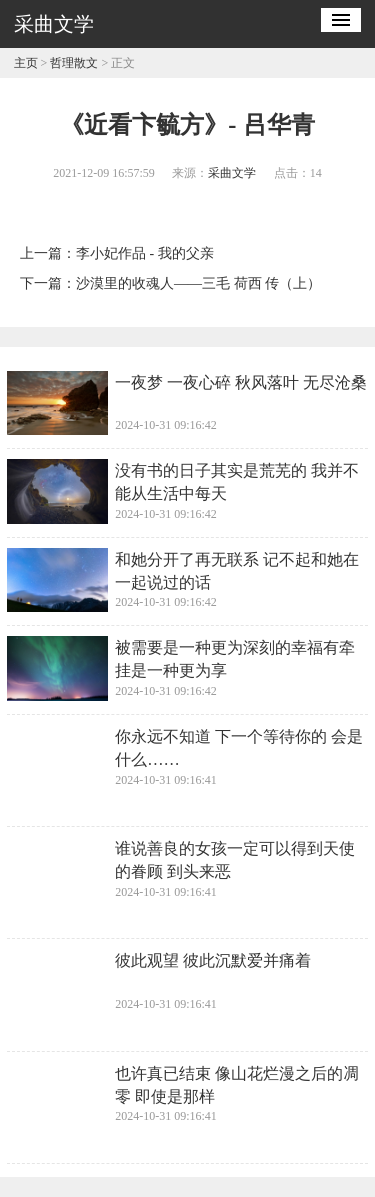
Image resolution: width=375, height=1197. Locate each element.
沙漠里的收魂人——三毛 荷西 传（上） (198, 283)
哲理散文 (74, 63)
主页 (26, 63)
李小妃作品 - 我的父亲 (145, 253)
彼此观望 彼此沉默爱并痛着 (213, 960)
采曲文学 (232, 173)
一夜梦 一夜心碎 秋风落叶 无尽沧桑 (241, 382)
